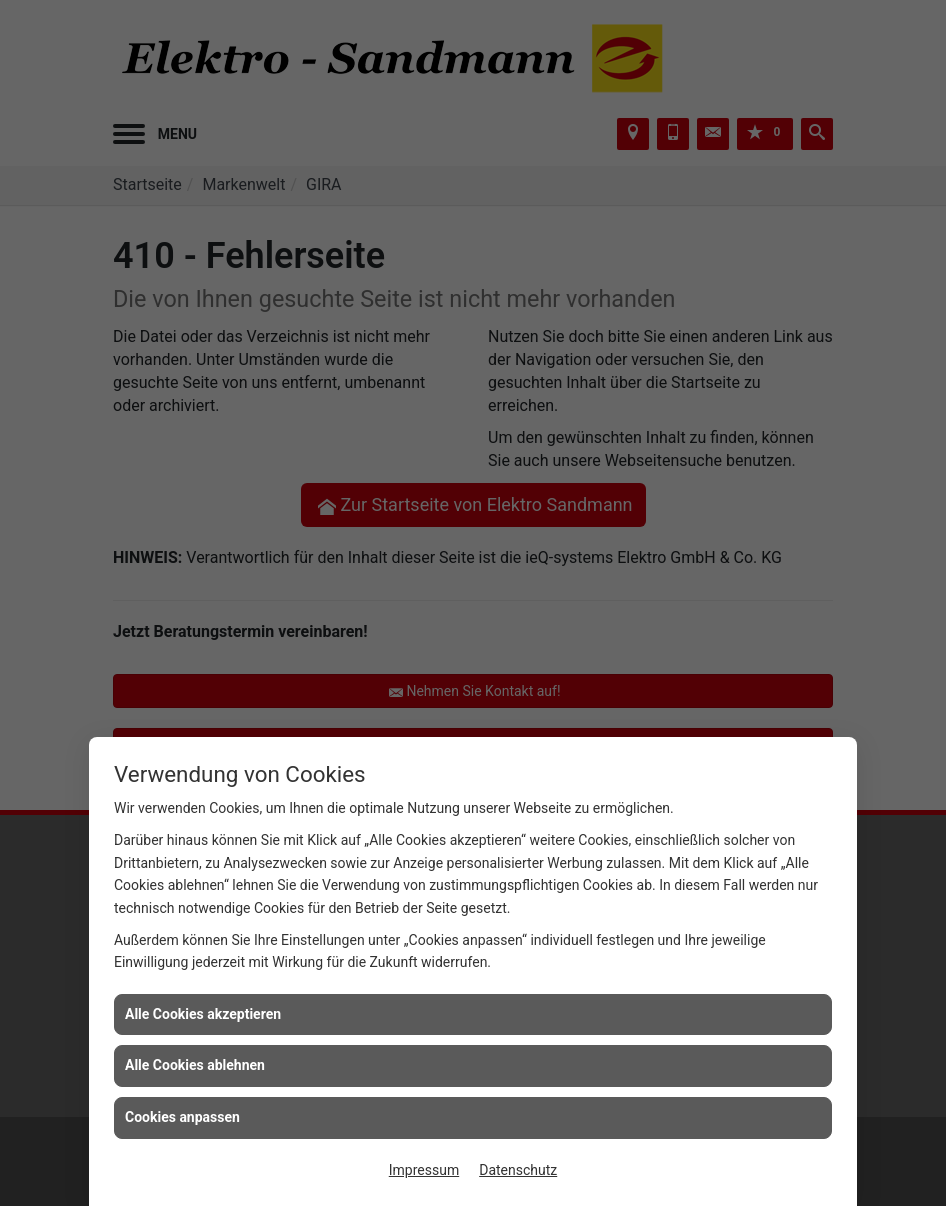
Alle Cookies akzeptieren (203, 1014)
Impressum (424, 1170)
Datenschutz (518, 1170)
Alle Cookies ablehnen (195, 1065)
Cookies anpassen (182, 1117)
